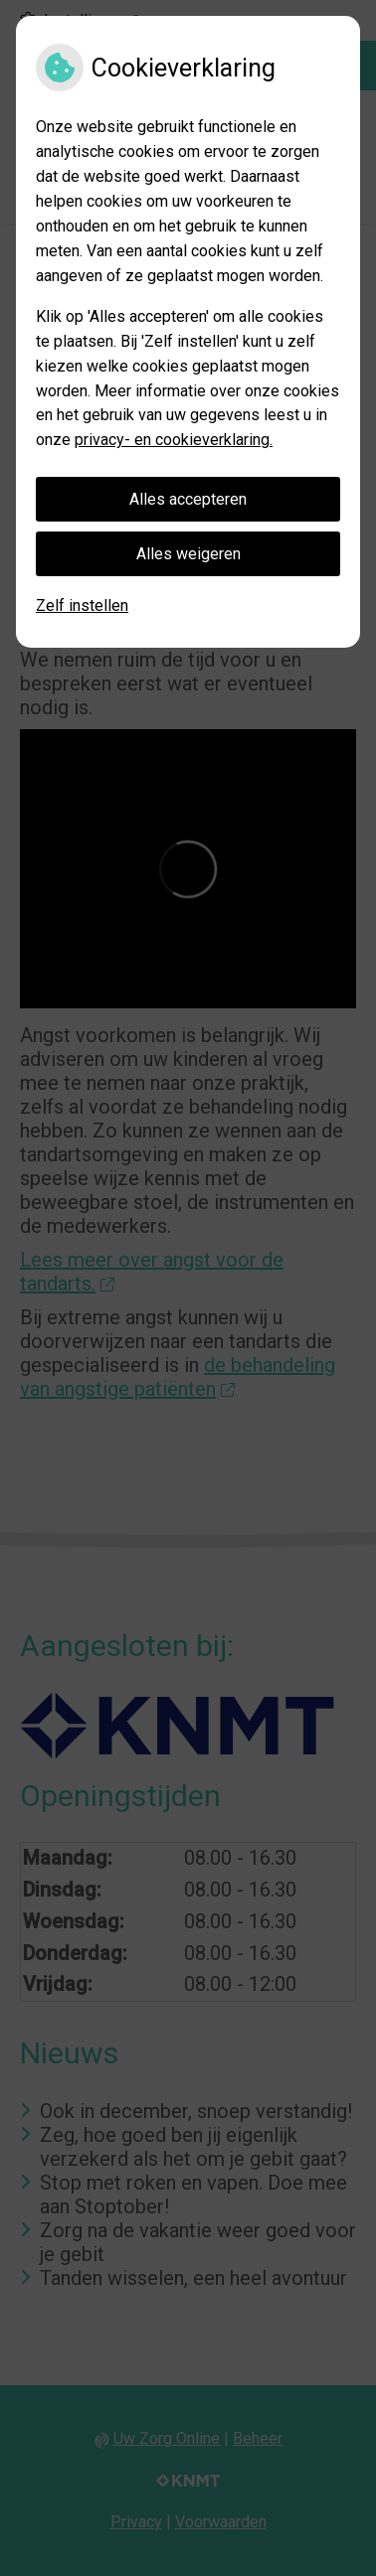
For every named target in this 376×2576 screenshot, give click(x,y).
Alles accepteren (188, 499)
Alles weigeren (188, 553)
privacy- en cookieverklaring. (174, 439)
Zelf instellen (82, 605)
